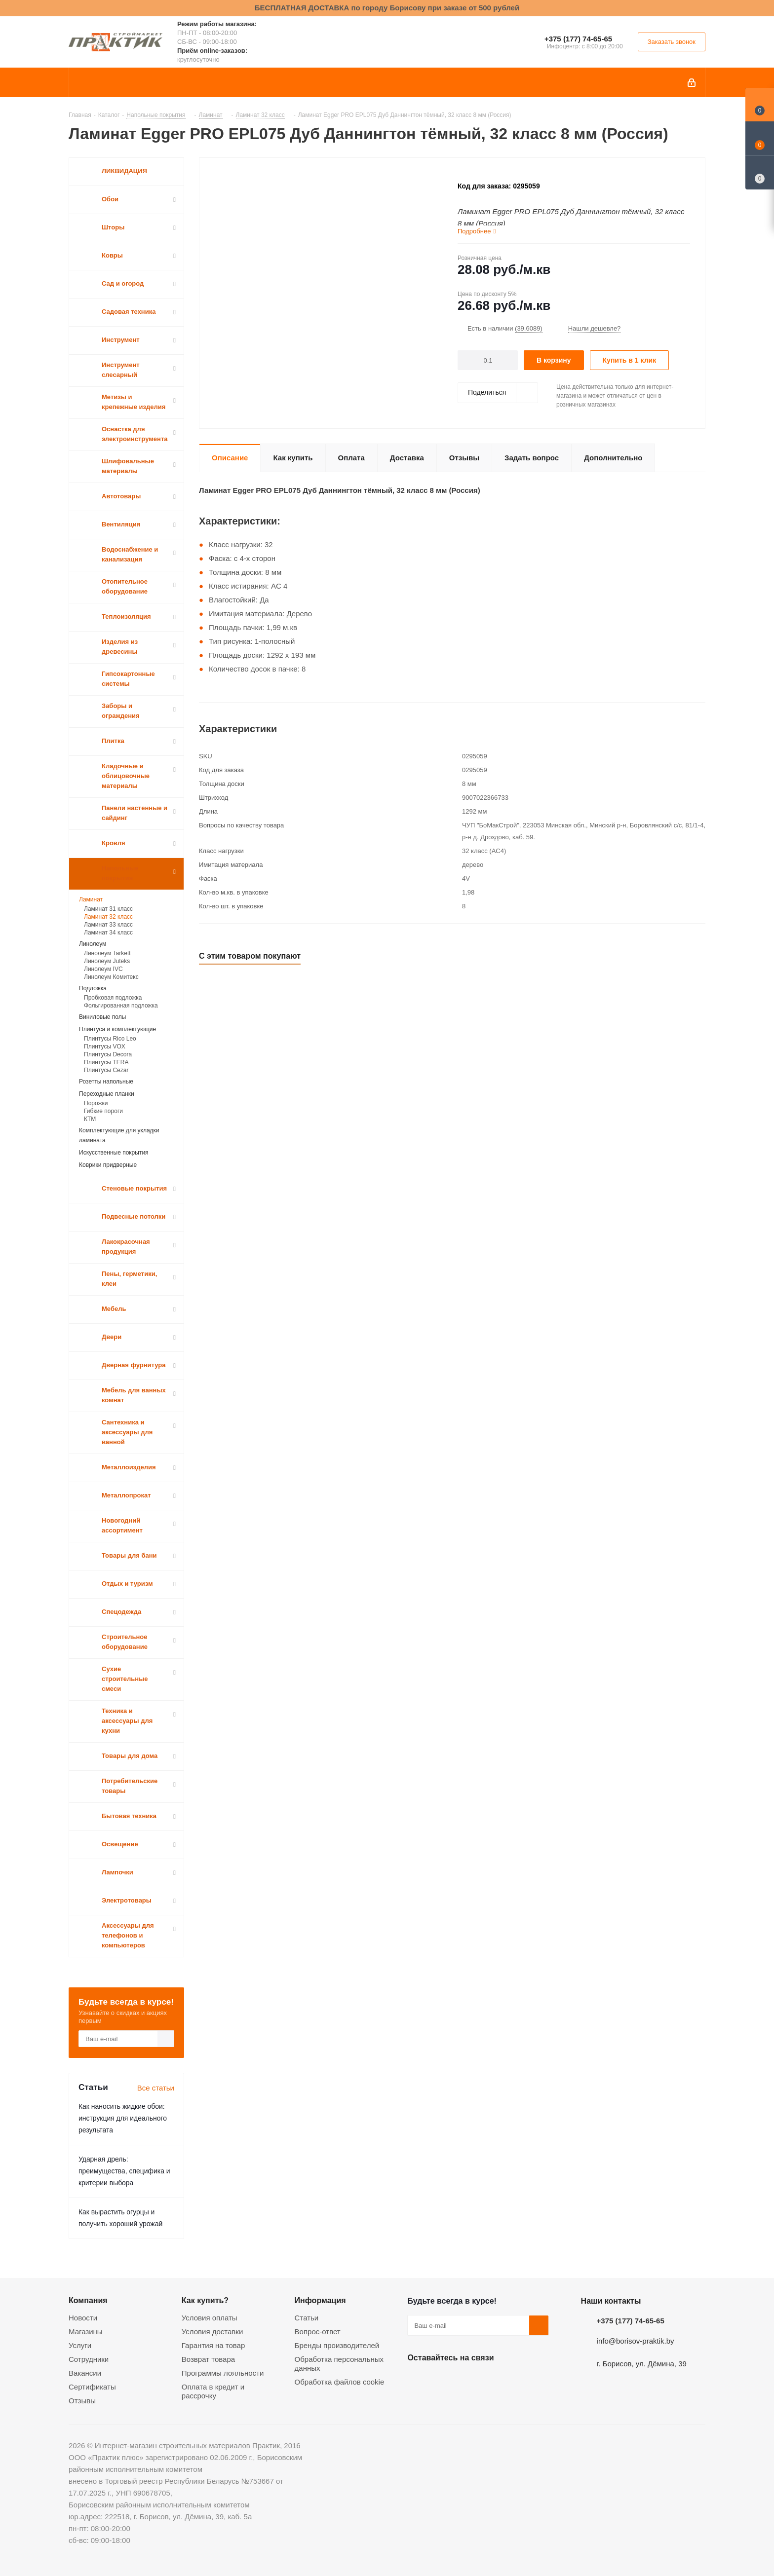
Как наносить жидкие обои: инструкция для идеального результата (122, 2118)
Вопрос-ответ (318, 2331)
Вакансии (85, 2373)
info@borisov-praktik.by (635, 2341)
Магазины (86, 2331)
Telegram (491, 2380)
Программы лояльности (223, 2373)
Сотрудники (89, 2359)
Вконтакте (417, 2380)
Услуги (80, 2345)
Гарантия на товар (213, 2345)
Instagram (466, 2380)
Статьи (307, 2318)
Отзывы (82, 2400)
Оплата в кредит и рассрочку (213, 2391)
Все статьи (155, 2088)
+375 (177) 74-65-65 (578, 39)
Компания (88, 2300)
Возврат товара (208, 2359)
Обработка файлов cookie (340, 2382)
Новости (83, 2318)
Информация (320, 2300)
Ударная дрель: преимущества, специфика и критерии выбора (124, 2171)
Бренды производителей (337, 2345)
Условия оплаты (209, 2318)
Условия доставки (212, 2331)
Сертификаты (92, 2387)
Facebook (442, 2380)
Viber (516, 2380)
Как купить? (205, 2300)
